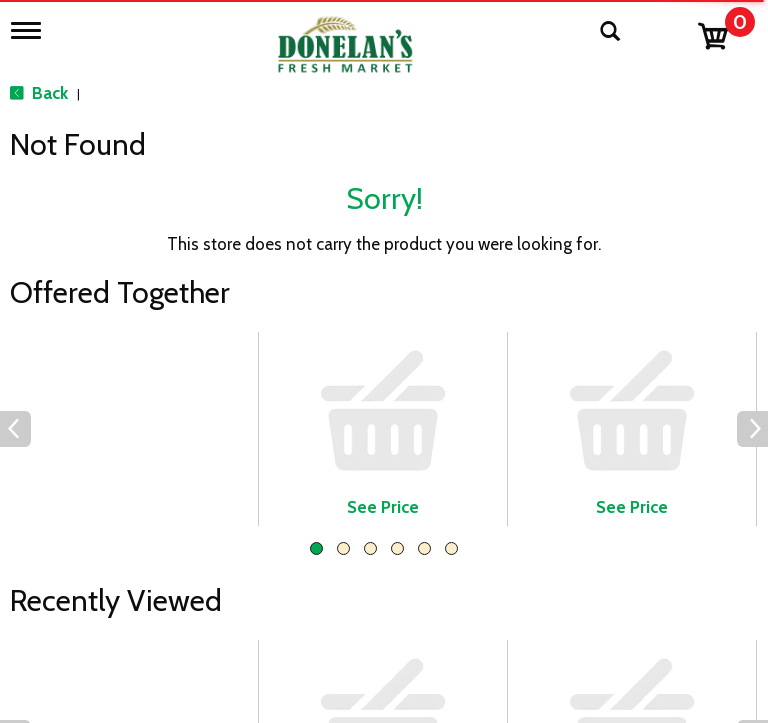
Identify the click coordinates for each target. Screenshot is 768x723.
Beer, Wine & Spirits (106, 664)
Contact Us (316, 634)
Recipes (303, 694)
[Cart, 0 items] (725, 31)
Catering (65, 694)
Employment (321, 664)
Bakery (59, 634)
